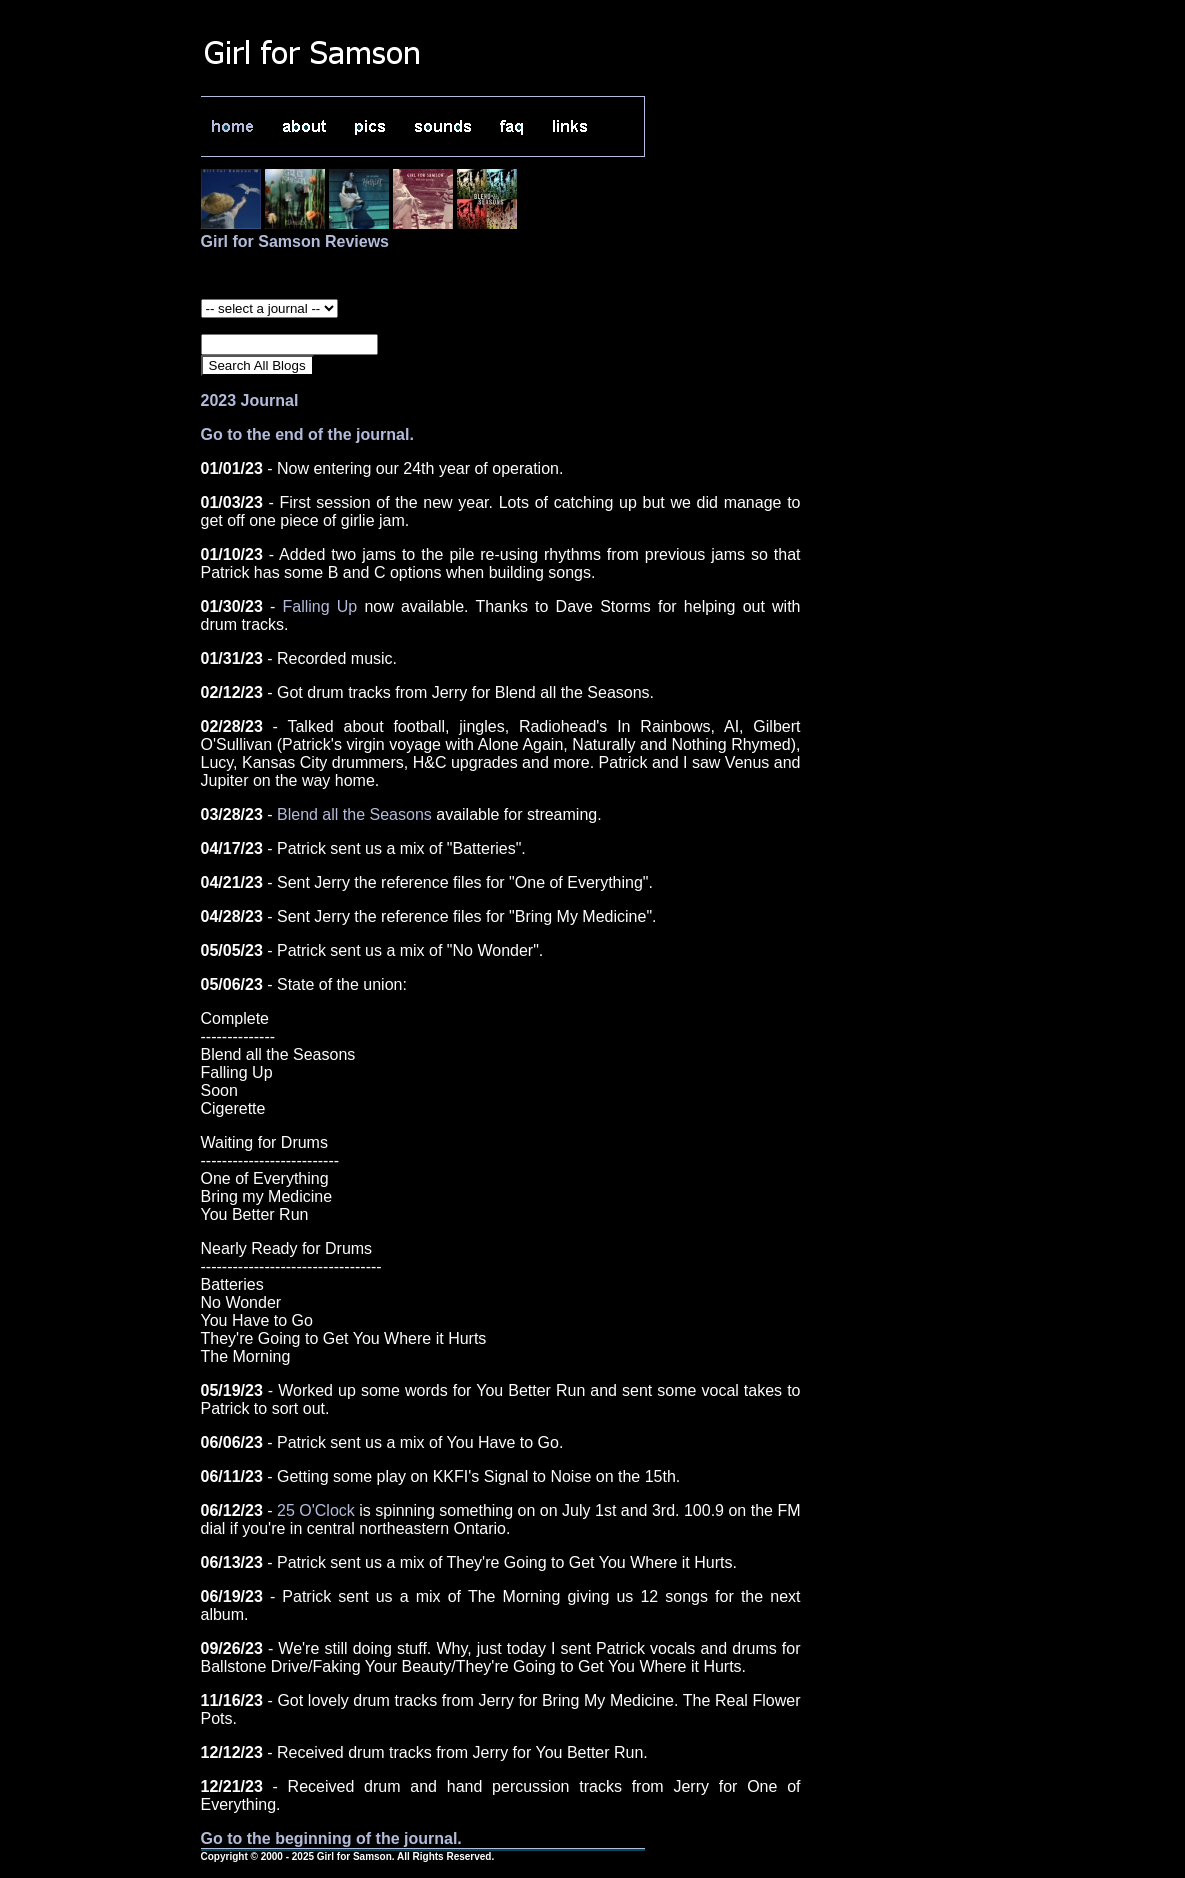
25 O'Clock (316, 1510)
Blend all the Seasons (354, 814)
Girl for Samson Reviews (295, 241)
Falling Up (319, 606)
